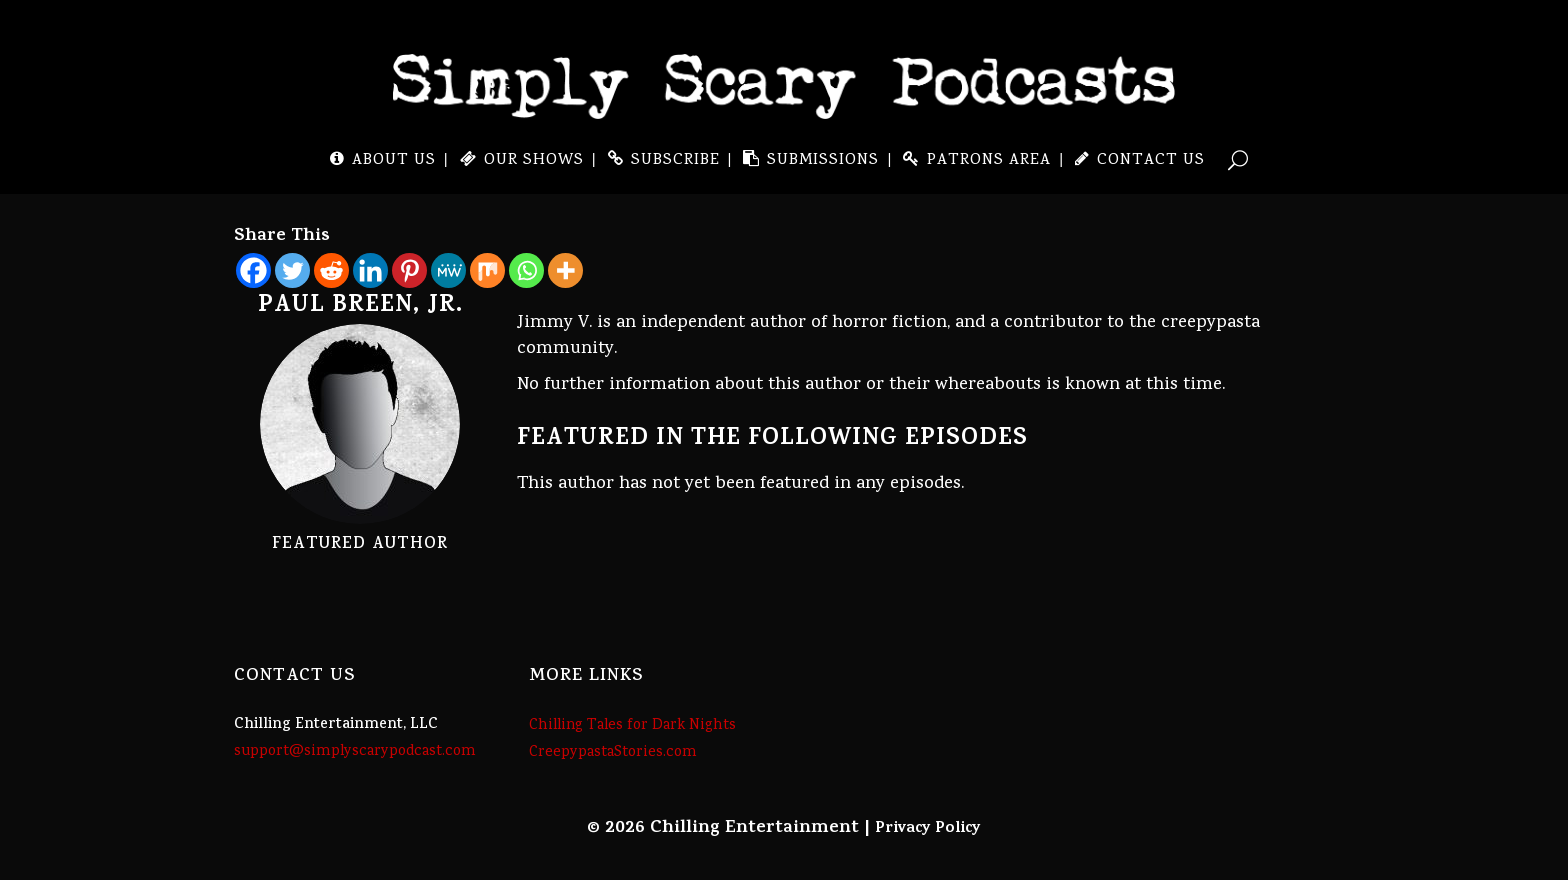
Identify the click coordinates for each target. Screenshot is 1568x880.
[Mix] (487, 270)
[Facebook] (253, 270)
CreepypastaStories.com (613, 753)
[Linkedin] (370, 270)
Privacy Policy (928, 829)
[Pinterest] (409, 270)
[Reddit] (331, 270)
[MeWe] (448, 270)
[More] (565, 270)
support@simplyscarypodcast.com (355, 752)
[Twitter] (292, 270)
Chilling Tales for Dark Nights (632, 726)
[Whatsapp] (526, 270)
